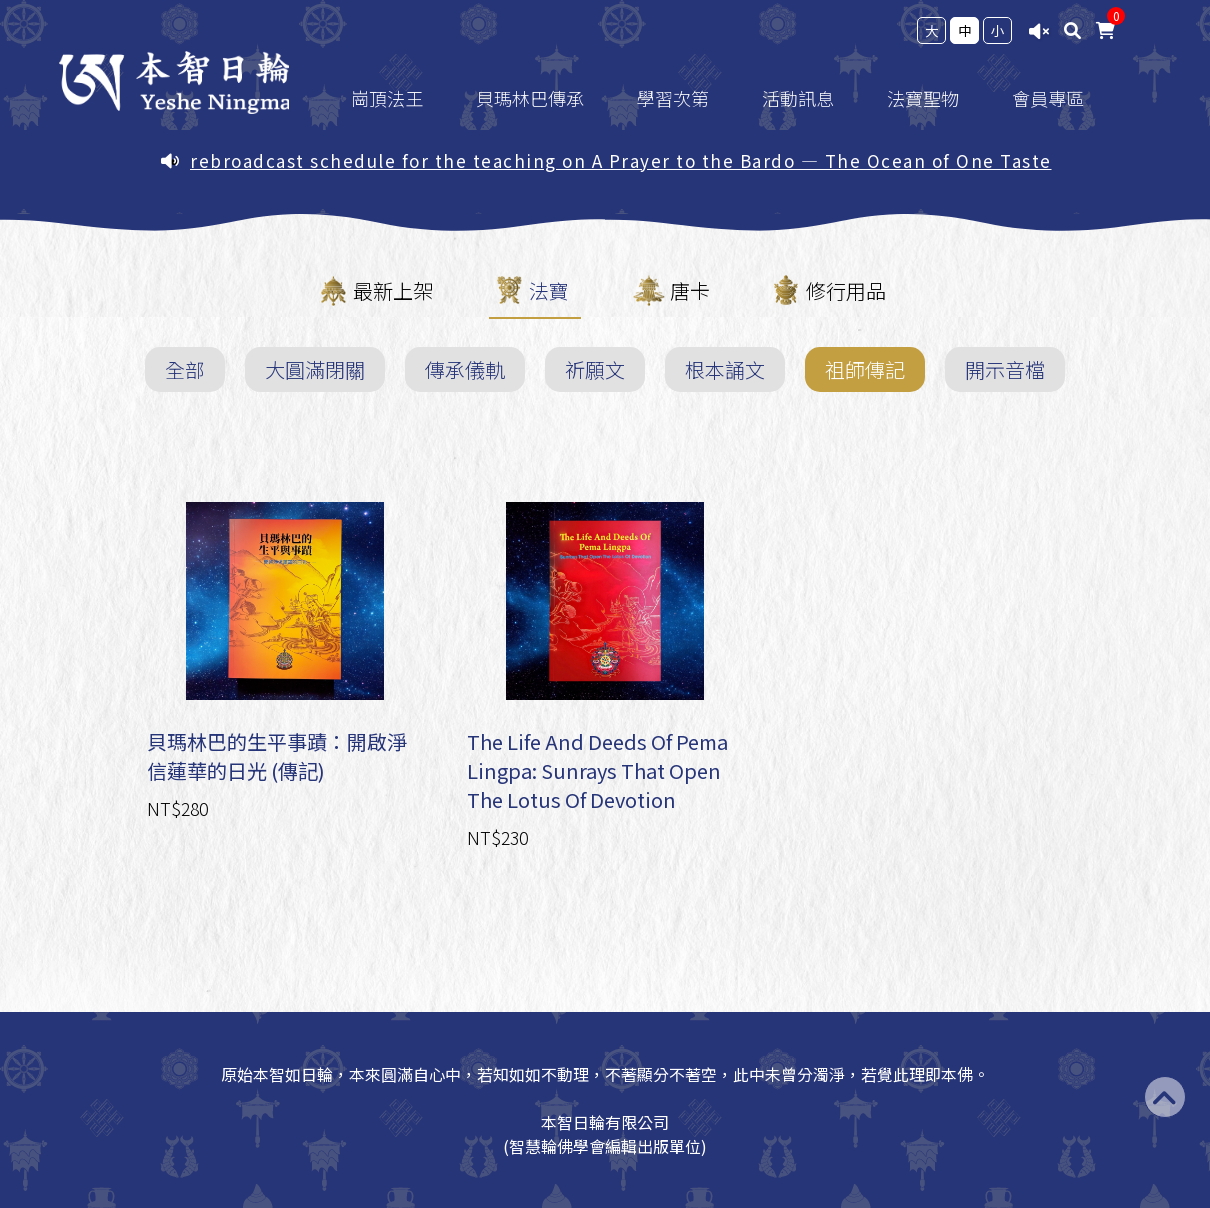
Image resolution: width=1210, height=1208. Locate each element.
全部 (185, 369)
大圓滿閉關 (315, 369)
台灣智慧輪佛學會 (176, 81)
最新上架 (393, 290)
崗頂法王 (400, 98)
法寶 (549, 290)
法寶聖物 (936, 98)
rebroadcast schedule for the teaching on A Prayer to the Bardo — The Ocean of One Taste (621, 160)
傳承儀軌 (465, 369)
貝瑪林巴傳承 (543, 98)
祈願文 (595, 369)
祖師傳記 (865, 369)
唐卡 (690, 290)
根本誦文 (725, 369)
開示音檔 (1005, 369)
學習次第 (686, 98)
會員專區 (1061, 98)
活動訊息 (811, 98)
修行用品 (846, 290)
